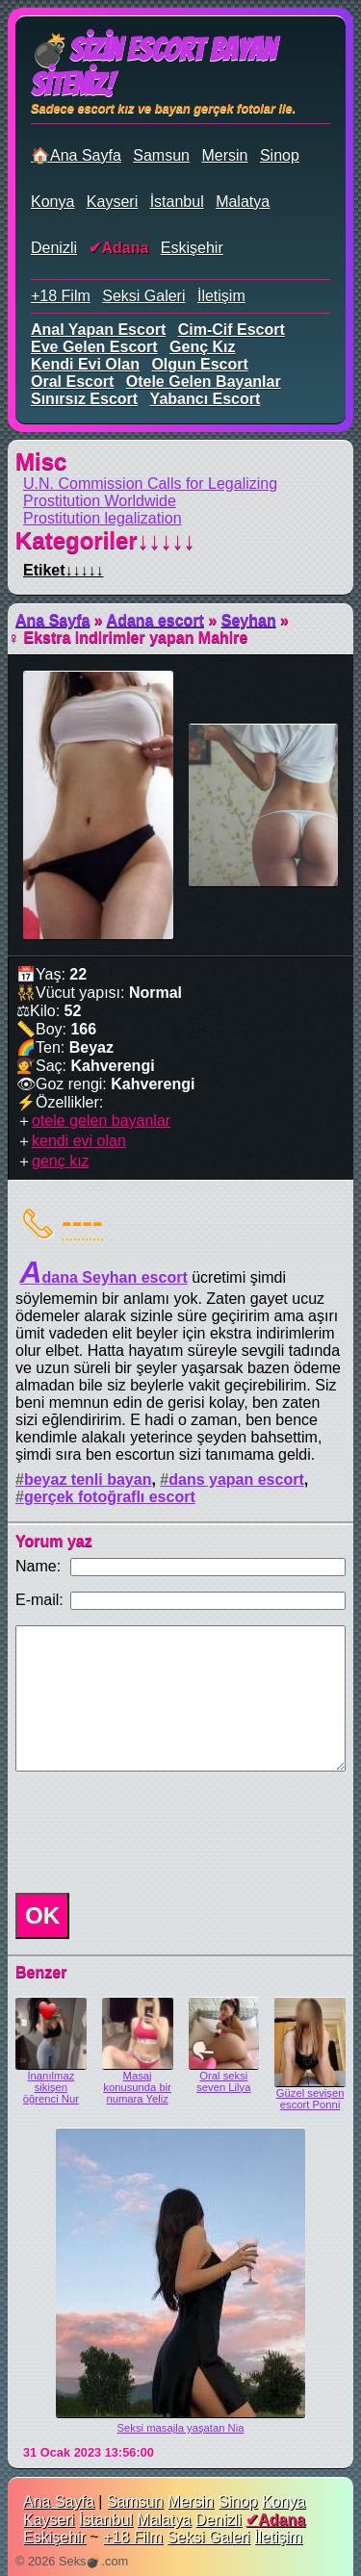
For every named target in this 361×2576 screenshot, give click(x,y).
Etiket (63, 570)
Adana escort (155, 620)
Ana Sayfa (52, 620)
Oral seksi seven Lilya (223, 2081)
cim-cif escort (231, 329)
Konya (52, 201)
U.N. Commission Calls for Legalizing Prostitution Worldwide (150, 492)
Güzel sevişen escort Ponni (310, 2098)
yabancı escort (205, 399)
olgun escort (199, 364)
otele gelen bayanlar (203, 381)
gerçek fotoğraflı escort (109, 1497)
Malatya (243, 201)
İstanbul (177, 201)
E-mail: (39, 1600)
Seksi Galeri (143, 296)
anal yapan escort (98, 329)
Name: (38, 1566)
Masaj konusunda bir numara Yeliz (137, 2087)
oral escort (72, 381)
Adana (124, 248)
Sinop (279, 155)
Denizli (54, 248)
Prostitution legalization (102, 518)
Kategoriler (105, 540)
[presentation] (154, 1832)
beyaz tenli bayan (88, 1479)
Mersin (224, 155)
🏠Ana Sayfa (76, 155)
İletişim (221, 296)
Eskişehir (192, 248)
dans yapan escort (236, 1479)
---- (82, 1221)
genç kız (202, 347)
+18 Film (60, 296)
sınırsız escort (84, 399)
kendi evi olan (85, 364)
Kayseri (112, 201)
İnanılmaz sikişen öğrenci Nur (51, 2087)
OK (42, 1915)
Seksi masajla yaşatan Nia (181, 2428)
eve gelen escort (94, 347)
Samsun (161, 155)
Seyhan (248, 620)
